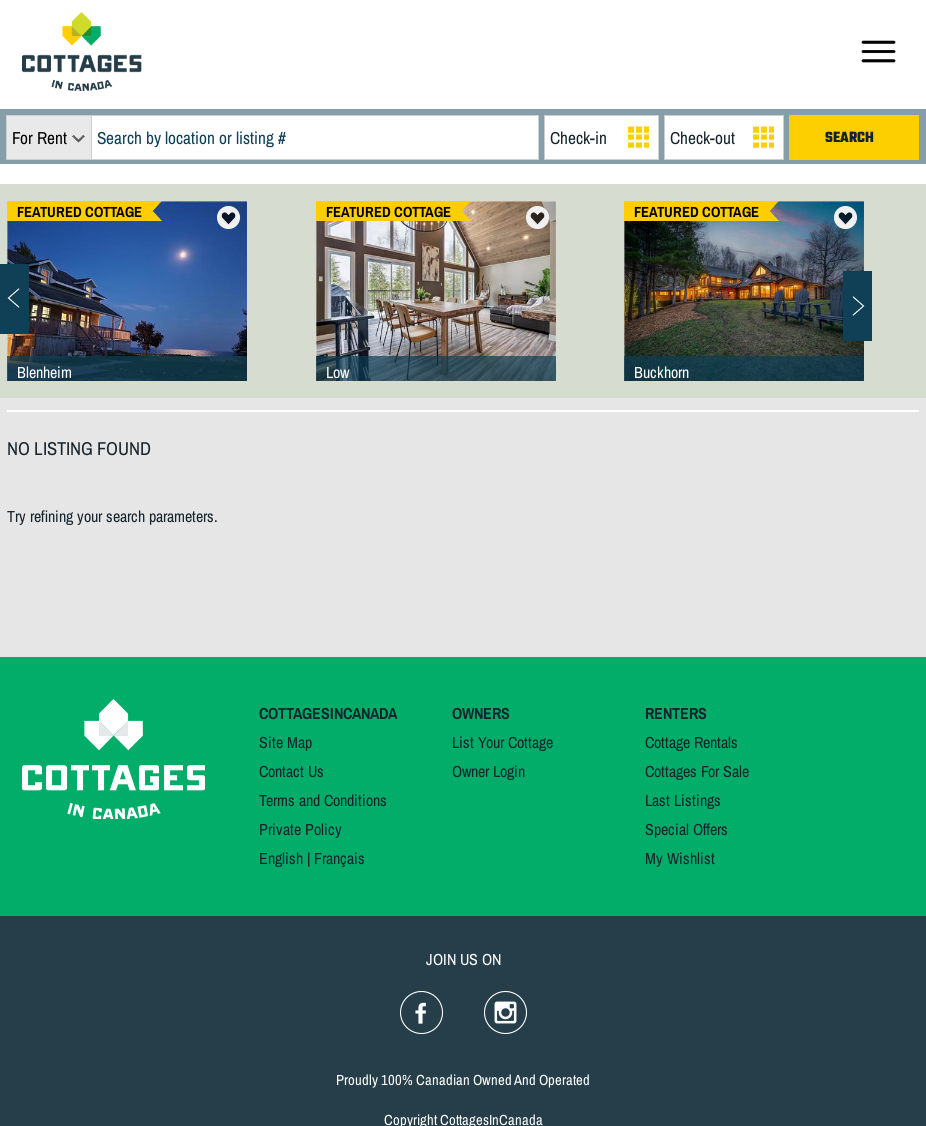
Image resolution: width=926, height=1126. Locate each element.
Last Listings (683, 800)
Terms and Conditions (323, 800)
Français (339, 858)
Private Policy (300, 829)
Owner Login (488, 771)
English (281, 858)
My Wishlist (680, 858)
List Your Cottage (502, 742)
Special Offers (686, 829)
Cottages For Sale (697, 771)
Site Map (285, 742)
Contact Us (291, 771)
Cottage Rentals (691, 742)
